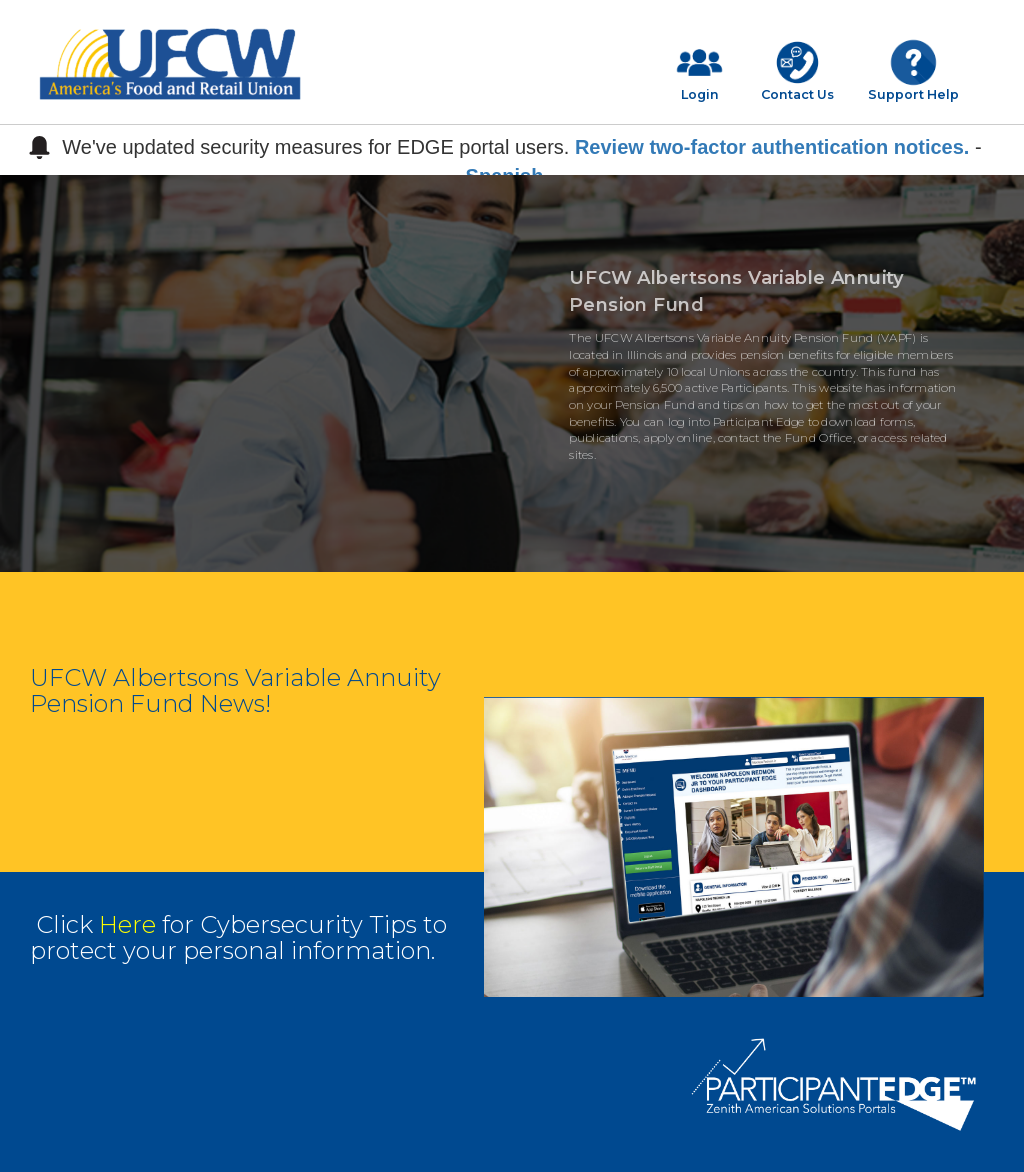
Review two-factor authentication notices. (772, 147)
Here (127, 924)
